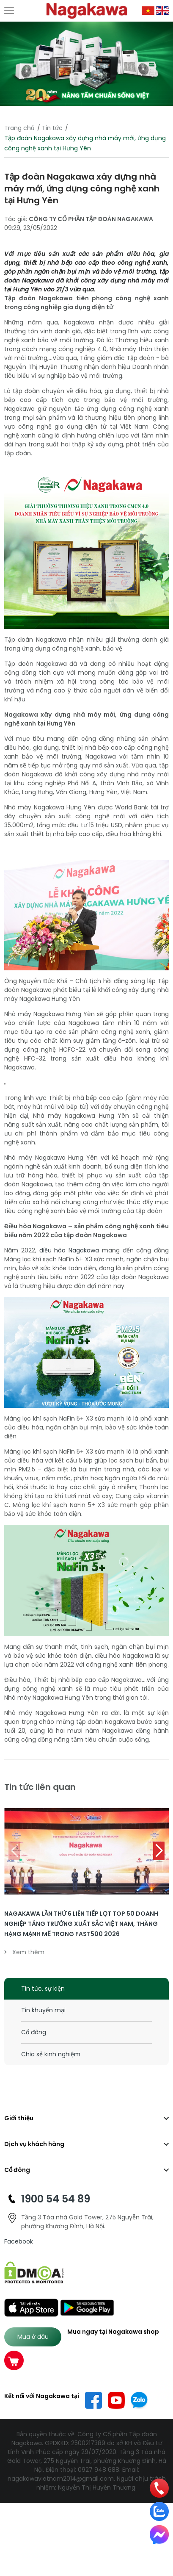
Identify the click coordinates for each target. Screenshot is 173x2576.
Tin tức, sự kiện (43, 1988)
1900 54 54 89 (55, 2199)
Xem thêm (24, 1952)
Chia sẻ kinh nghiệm (50, 2054)
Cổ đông (33, 2032)
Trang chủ (19, 128)
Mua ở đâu (33, 2336)
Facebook (18, 2241)
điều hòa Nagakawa (69, 1250)
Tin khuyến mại (43, 2010)
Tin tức (52, 128)
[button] (159, 1851)
